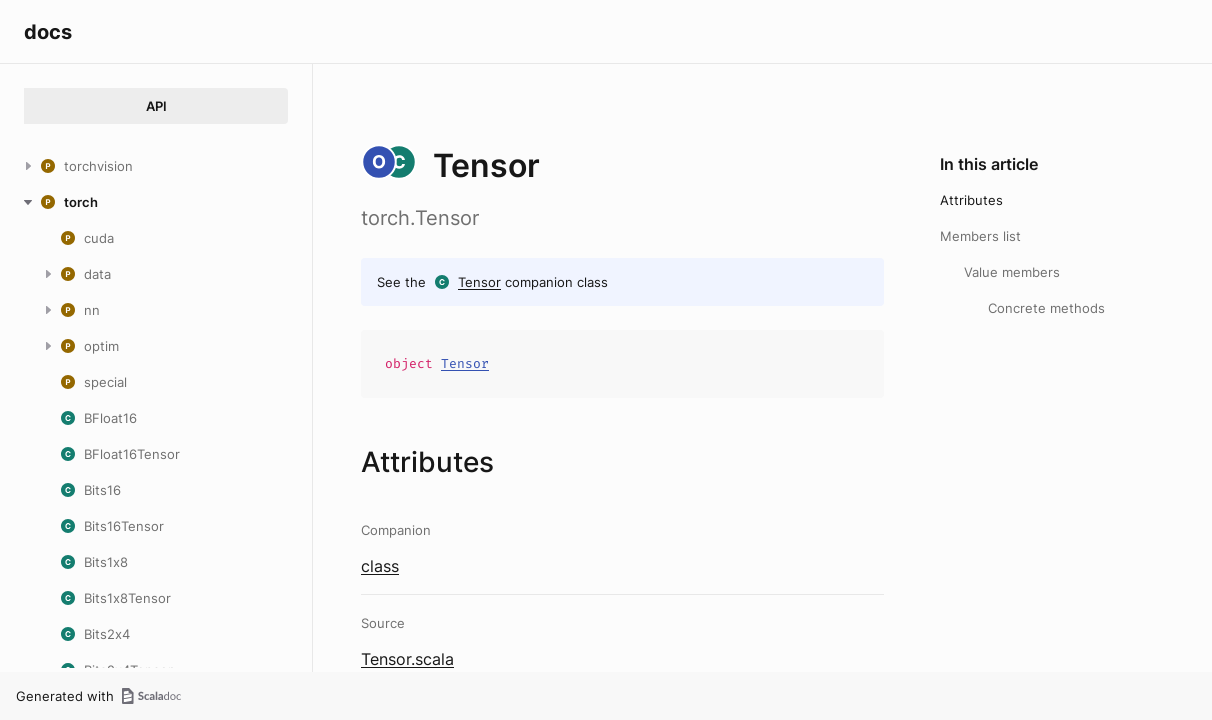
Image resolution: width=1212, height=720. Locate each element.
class (380, 566)
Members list (980, 236)
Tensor (479, 282)
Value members (1012, 272)
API (156, 106)
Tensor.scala (407, 659)
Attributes (971, 200)
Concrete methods (1046, 308)
